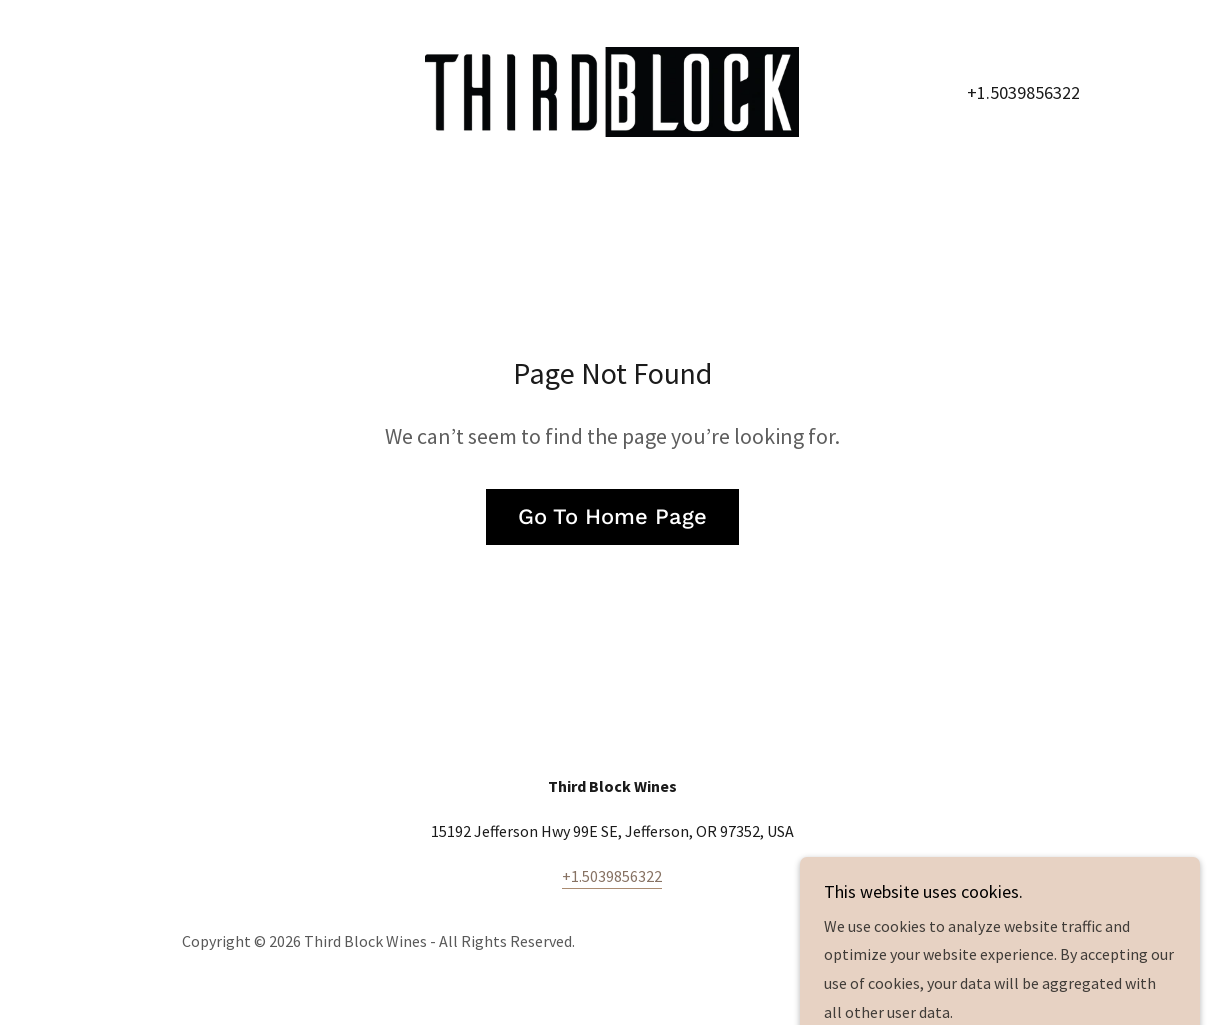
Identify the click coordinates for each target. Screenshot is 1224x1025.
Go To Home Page (612, 516)
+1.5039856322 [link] (1023, 92)
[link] (612, 90)
